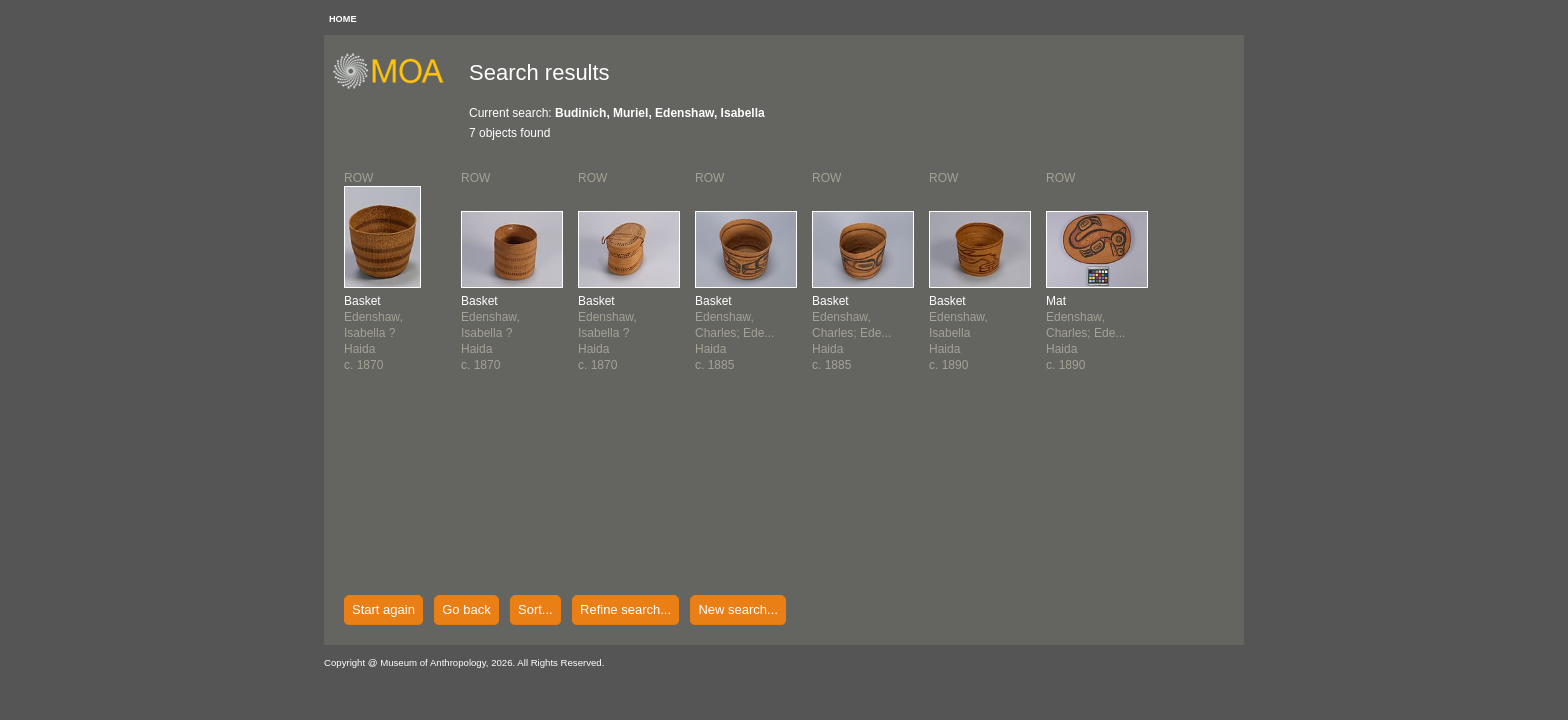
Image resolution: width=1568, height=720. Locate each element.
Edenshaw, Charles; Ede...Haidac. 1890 (1085, 333)
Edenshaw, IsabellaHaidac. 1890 (958, 333)
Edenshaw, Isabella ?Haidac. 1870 (373, 333)
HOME (343, 19)
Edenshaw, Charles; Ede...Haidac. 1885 (734, 333)
